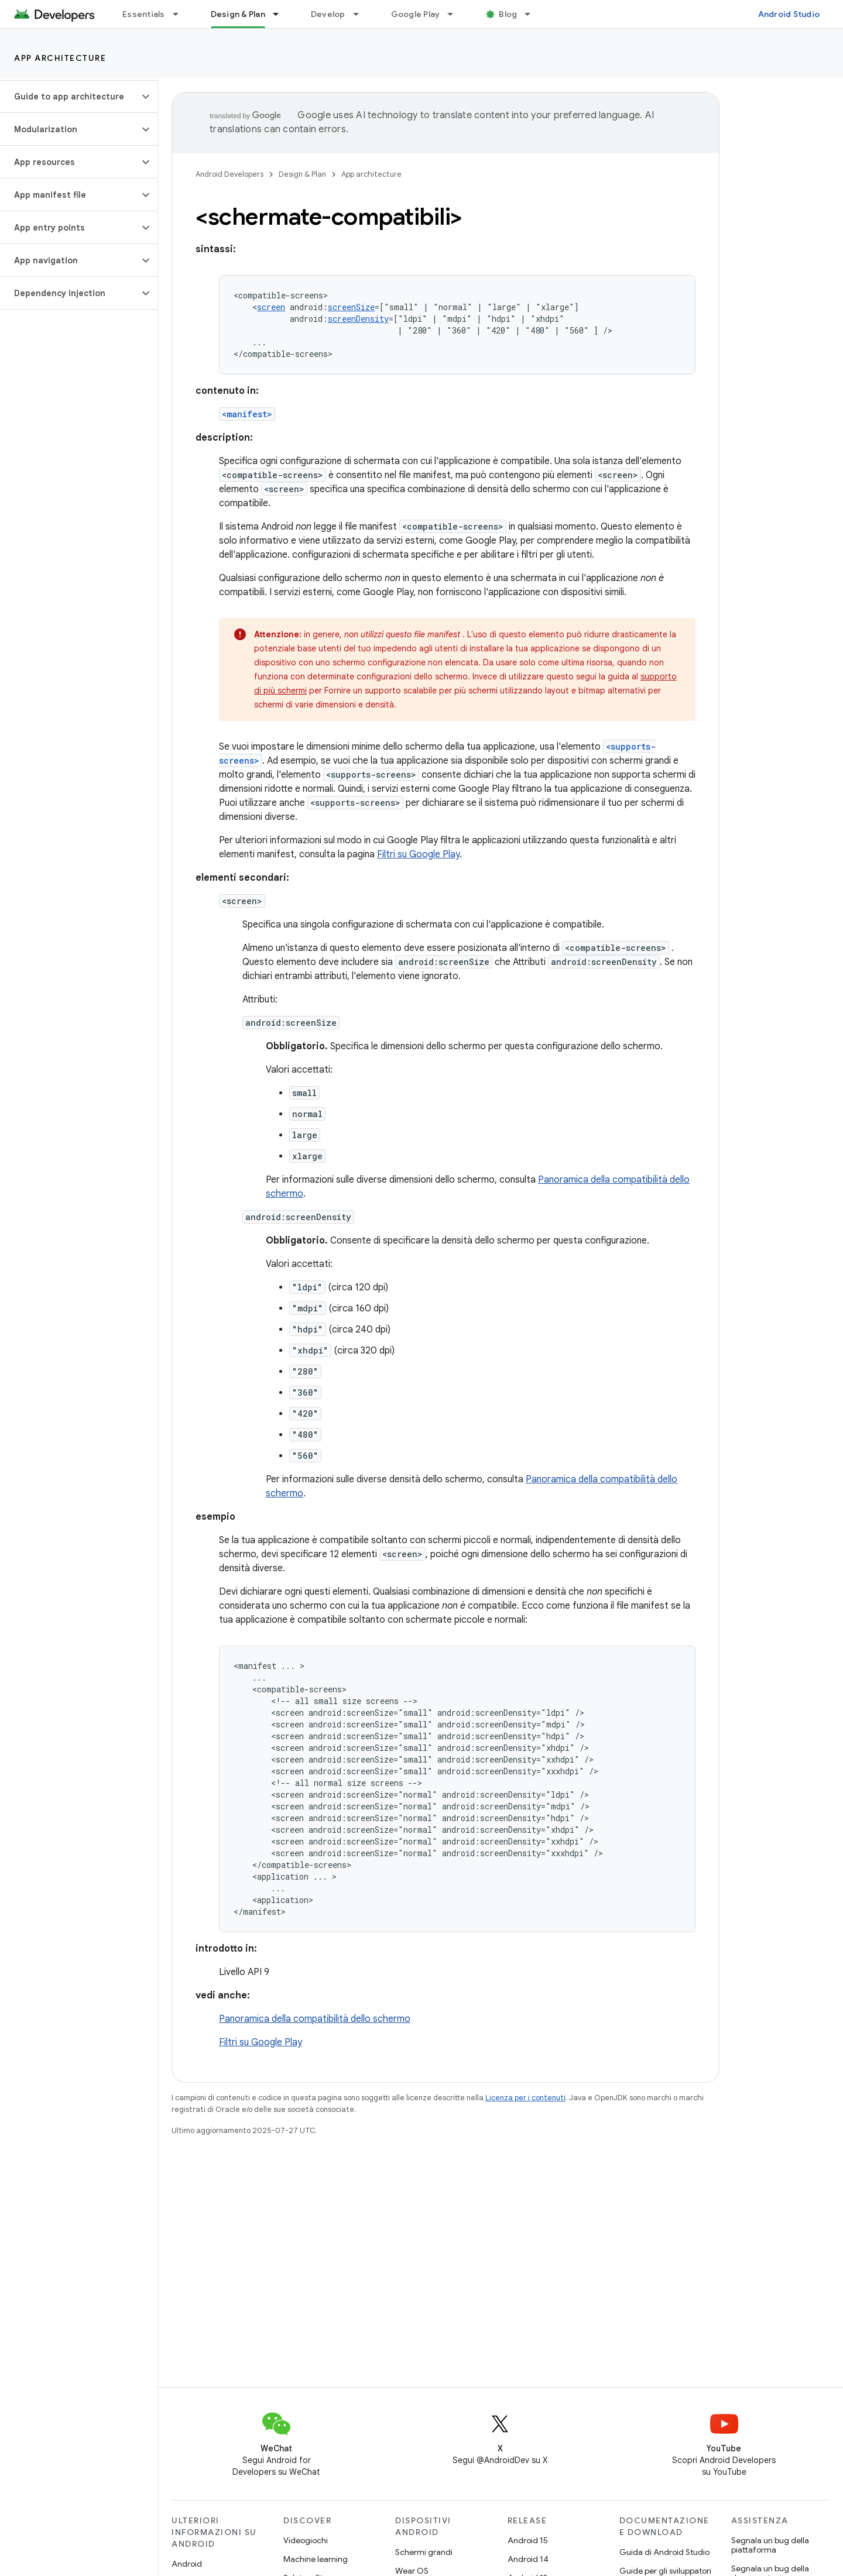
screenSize (351, 306)
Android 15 (528, 2540)
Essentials (143, 14)
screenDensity (358, 318)
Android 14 (528, 2559)
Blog (508, 14)
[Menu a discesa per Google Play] (455, 14)
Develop (328, 14)
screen (271, 306)
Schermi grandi (424, 2552)
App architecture (60, 58)
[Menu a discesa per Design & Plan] (281, 14)
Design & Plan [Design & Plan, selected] (238, 14)
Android (187, 2563)
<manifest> (247, 414)
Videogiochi (305, 2540)
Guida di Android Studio (664, 2552)
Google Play (415, 14)
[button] (69, 96)
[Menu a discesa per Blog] (533, 14)
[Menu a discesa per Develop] (361, 14)
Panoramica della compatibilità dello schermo (314, 2019)
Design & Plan (302, 174)
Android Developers (229, 174)
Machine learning (315, 2559)
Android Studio (789, 14)
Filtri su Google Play (418, 854)
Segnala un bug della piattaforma (770, 2545)
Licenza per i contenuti (525, 2098)
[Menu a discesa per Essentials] (181, 14)
